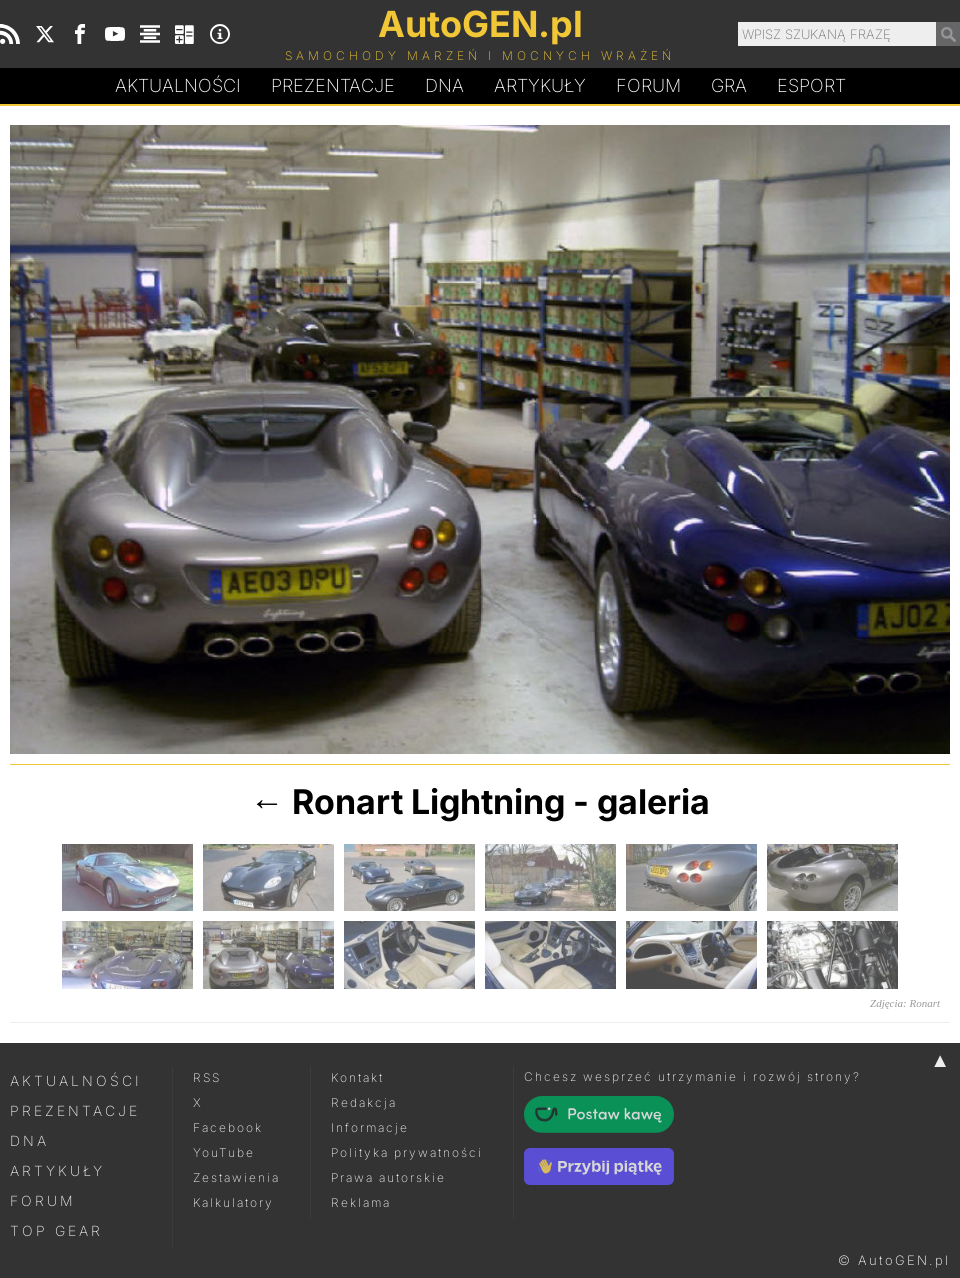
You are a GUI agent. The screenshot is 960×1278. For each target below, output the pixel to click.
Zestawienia (236, 1177)
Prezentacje (333, 85)
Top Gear (56, 1230)
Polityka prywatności (407, 1152)
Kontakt (357, 1077)
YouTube (224, 1152)
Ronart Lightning (428, 801)
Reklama (361, 1202)
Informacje (370, 1127)
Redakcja (364, 1102)
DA (444, 86)
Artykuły (540, 85)
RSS (207, 1077)
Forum (648, 85)
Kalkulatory (233, 1202)
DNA (29, 1140)
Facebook (228, 1127)
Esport (811, 85)
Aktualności (178, 85)
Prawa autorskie (388, 1177)
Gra (729, 85)
